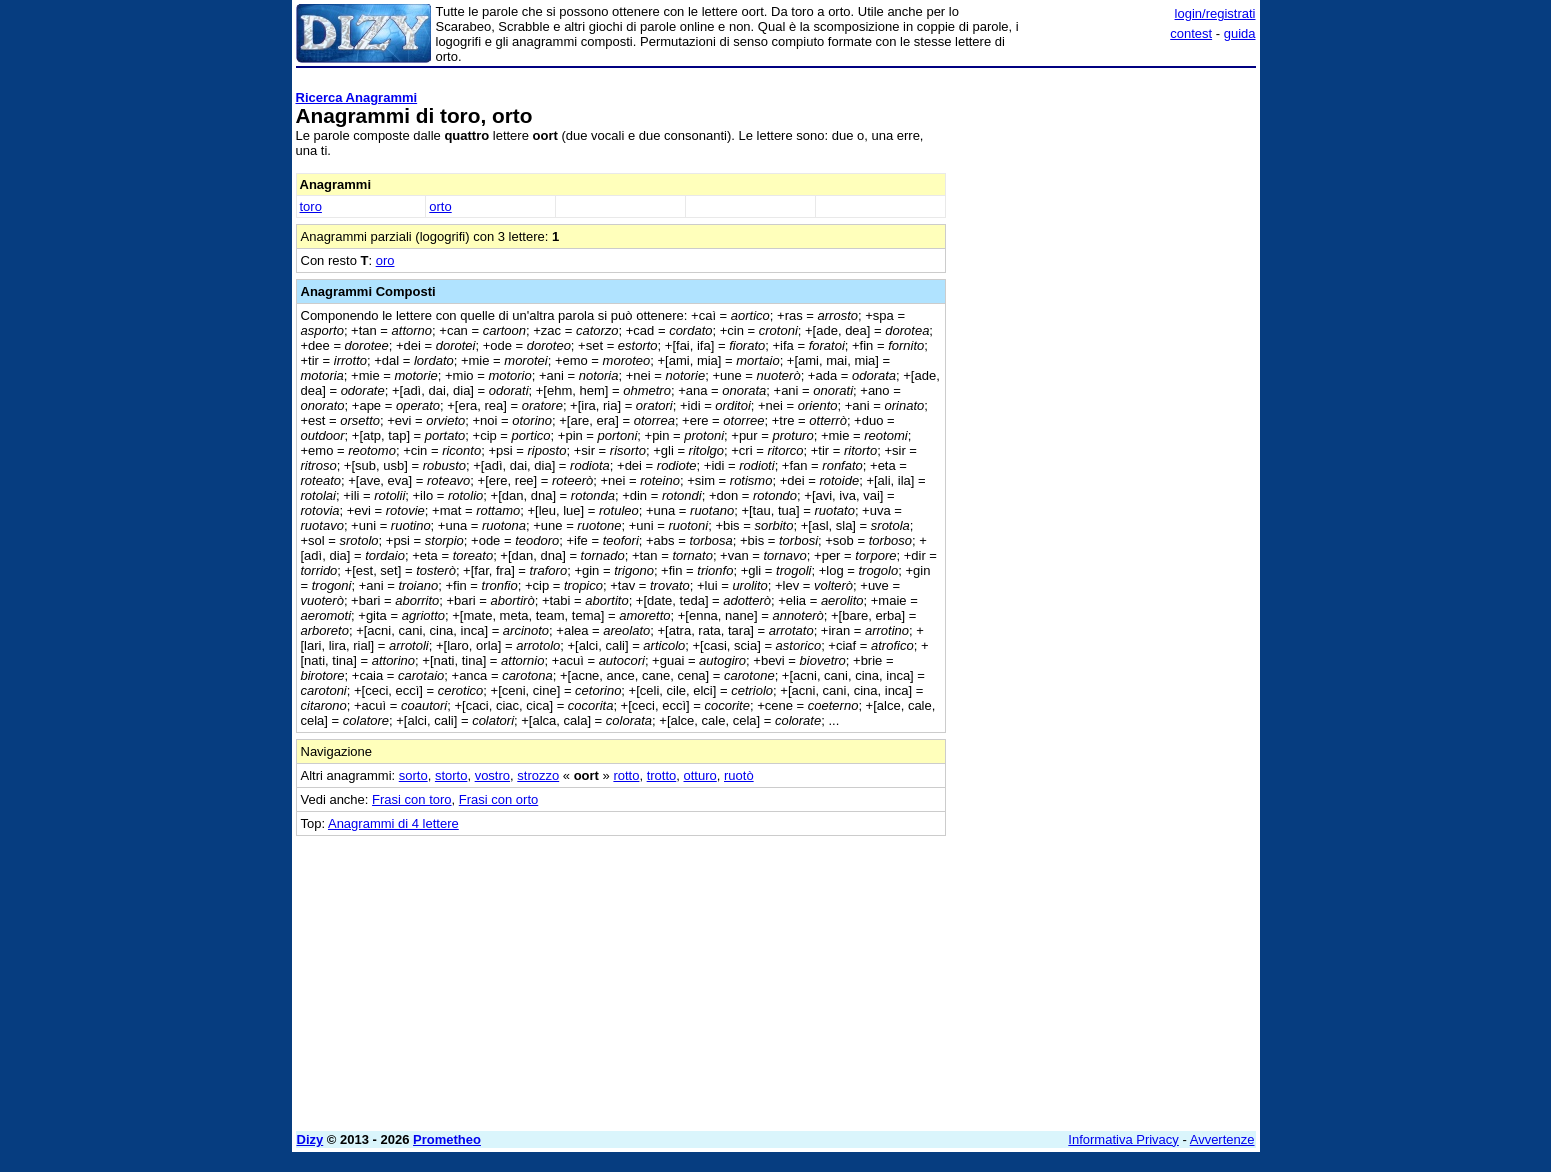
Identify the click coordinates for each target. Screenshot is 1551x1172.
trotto (662, 775)
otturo (700, 775)
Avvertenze (1222, 1139)
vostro (492, 775)
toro (311, 206)
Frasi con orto (498, 799)
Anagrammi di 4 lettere (393, 823)
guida (1240, 33)
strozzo (538, 775)
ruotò (739, 775)
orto (440, 206)
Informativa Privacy (1123, 1139)
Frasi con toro (411, 799)
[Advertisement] (1106, 375)
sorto (413, 775)
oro (385, 260)
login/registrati (1215, 13)
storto (451, 775)
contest (1191, 33)
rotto (626, 775)
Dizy (310, 1139)
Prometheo (447, 1139)
